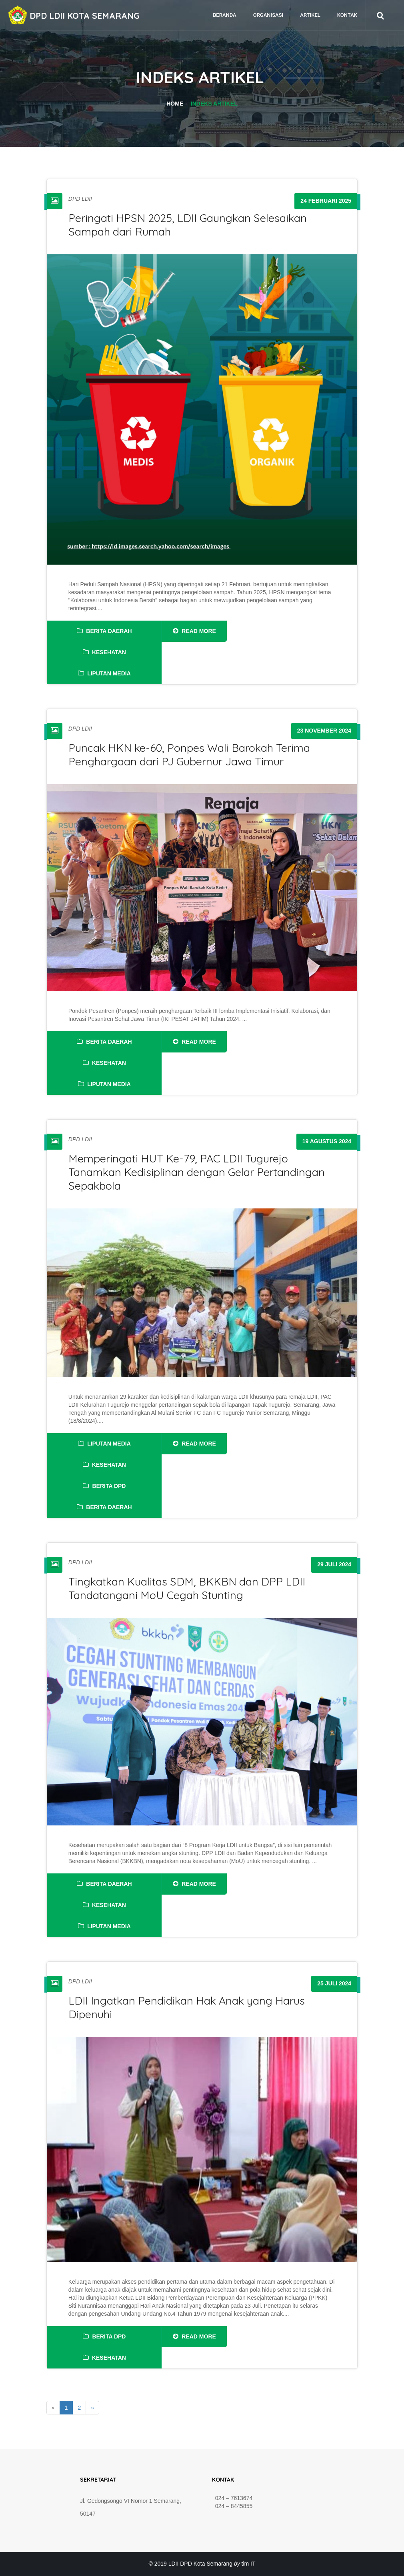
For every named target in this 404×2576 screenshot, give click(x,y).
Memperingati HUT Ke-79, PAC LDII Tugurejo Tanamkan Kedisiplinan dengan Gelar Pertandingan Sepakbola (196, 1172)
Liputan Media (104, 673)
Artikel (310, 15)
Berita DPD (104, 1485)
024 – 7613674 (232, 2498)
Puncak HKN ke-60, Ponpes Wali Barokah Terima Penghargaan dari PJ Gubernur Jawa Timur (189, 754)
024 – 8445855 (232, 2506)
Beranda (224, 15)
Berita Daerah (104, 630)
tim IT (249, 2563)
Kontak (347, 15)
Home (174, 103)
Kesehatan (104, 652)
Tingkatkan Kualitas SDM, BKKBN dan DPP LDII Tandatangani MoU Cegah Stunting (186, 1588)
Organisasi (268, 15)
